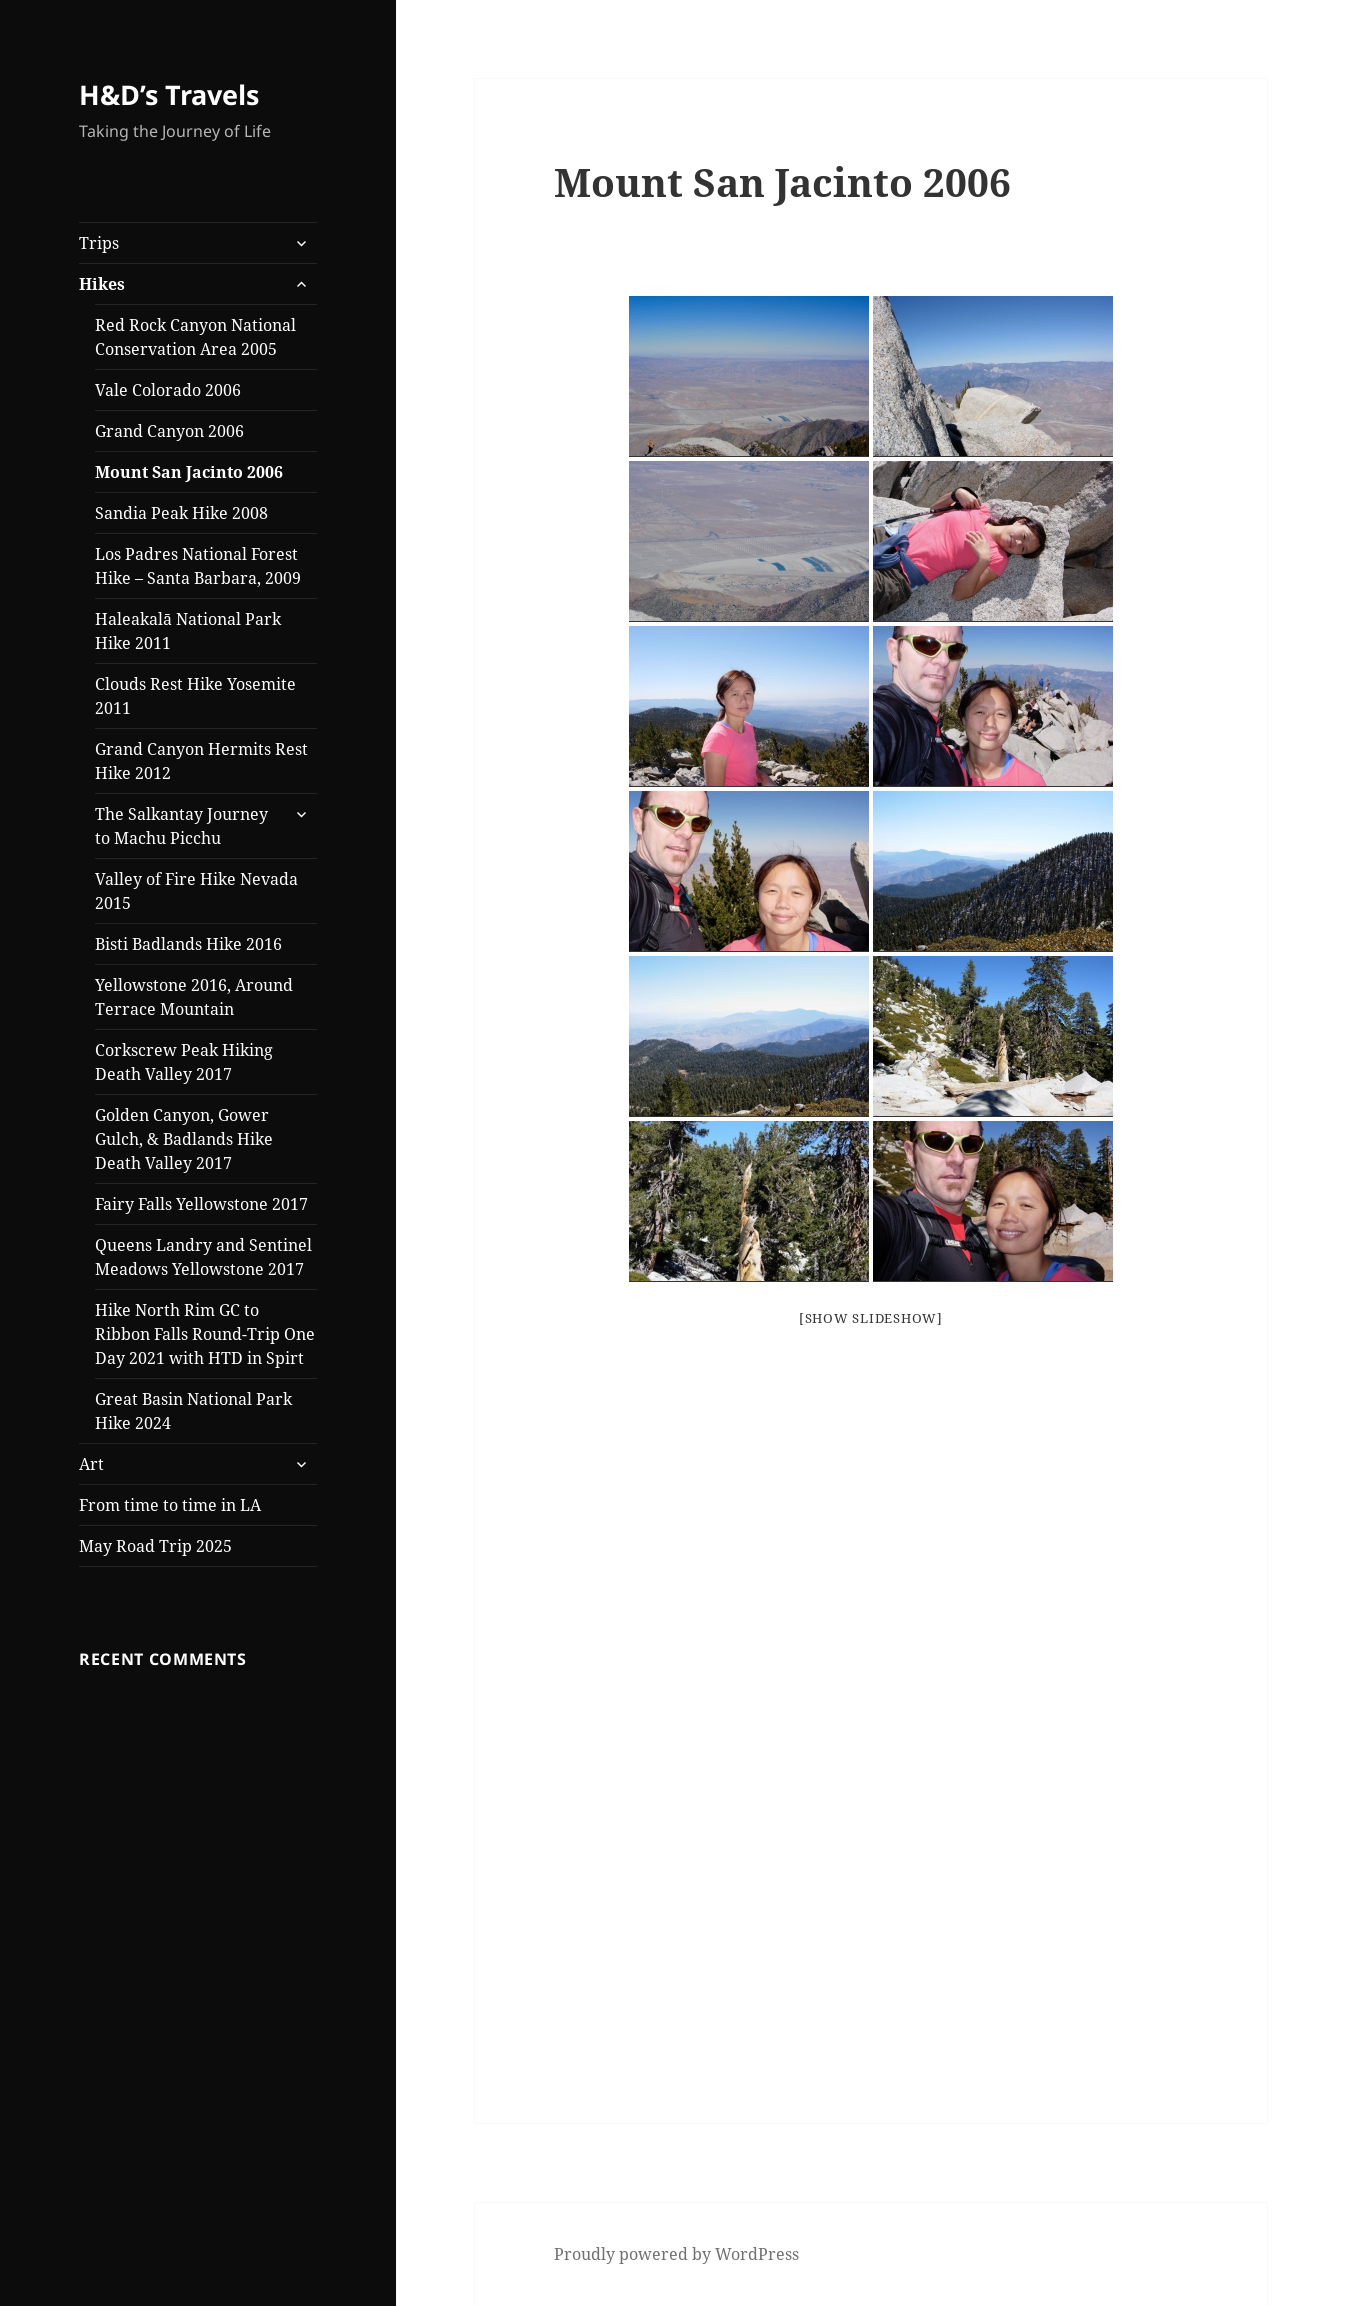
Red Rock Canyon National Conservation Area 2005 (195, 337)
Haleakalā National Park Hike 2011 (188, 631)
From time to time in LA (170, 1505)
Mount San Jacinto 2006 (189, 472)
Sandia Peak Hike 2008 (181, 513)
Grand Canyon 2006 (171, 431)
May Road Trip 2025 (155, 1546)
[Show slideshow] (871, 1318)
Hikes (102, 284)
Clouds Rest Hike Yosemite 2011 (195, 696)
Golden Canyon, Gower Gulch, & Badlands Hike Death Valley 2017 (184, 1139)
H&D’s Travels (169, 94)
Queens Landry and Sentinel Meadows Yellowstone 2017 (203, 1257)
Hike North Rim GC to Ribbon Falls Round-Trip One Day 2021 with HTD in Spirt (205, 1334)
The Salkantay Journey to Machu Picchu (181, 826)
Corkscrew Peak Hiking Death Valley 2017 (184, 1062)
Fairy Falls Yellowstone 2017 (201, 1204)
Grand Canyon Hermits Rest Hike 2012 (201, 761)
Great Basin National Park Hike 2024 (193, 1411)
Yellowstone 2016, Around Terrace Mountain (194, 997)
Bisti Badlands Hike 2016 (188, 944)
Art (91, 1464)
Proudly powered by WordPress (676, 2254)
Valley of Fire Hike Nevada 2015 (196, 891)
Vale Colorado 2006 (168, 390)
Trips (99, 243)
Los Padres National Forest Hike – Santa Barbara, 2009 (198, 566)
